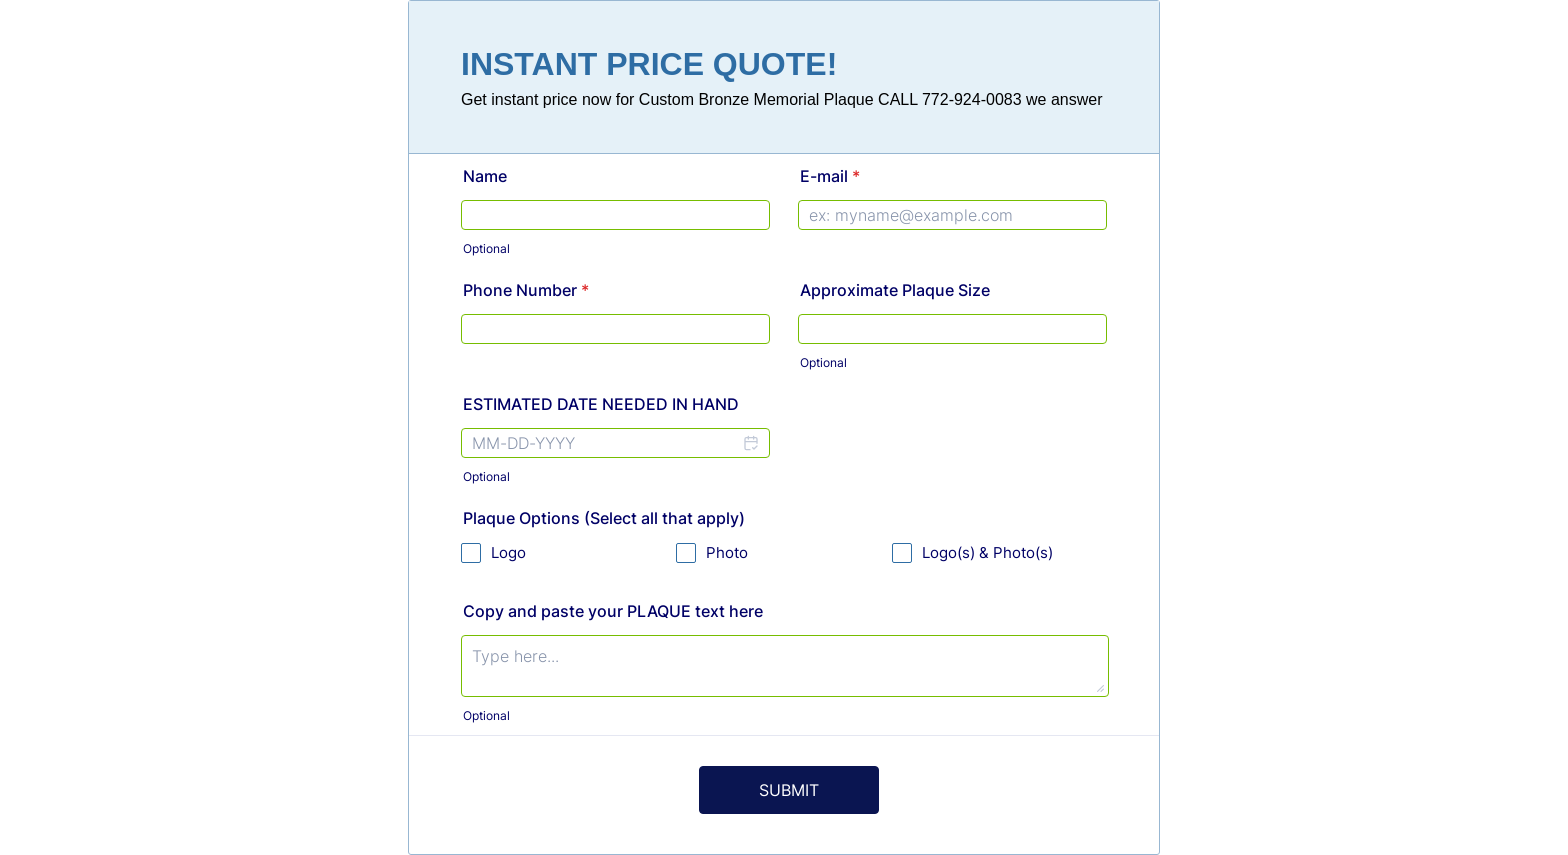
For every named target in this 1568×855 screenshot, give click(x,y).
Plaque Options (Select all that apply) (604, 518)
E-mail (830, 176)
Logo (508, 552)
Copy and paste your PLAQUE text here (613, 611)
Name (485, 176)
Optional (486, 248)
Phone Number (526, 290)
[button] (750, 448)
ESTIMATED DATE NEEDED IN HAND (601, 404)
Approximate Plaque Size (895, 290)
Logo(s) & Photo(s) (987, 552)
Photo (727, 552)
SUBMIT (789, 790)
